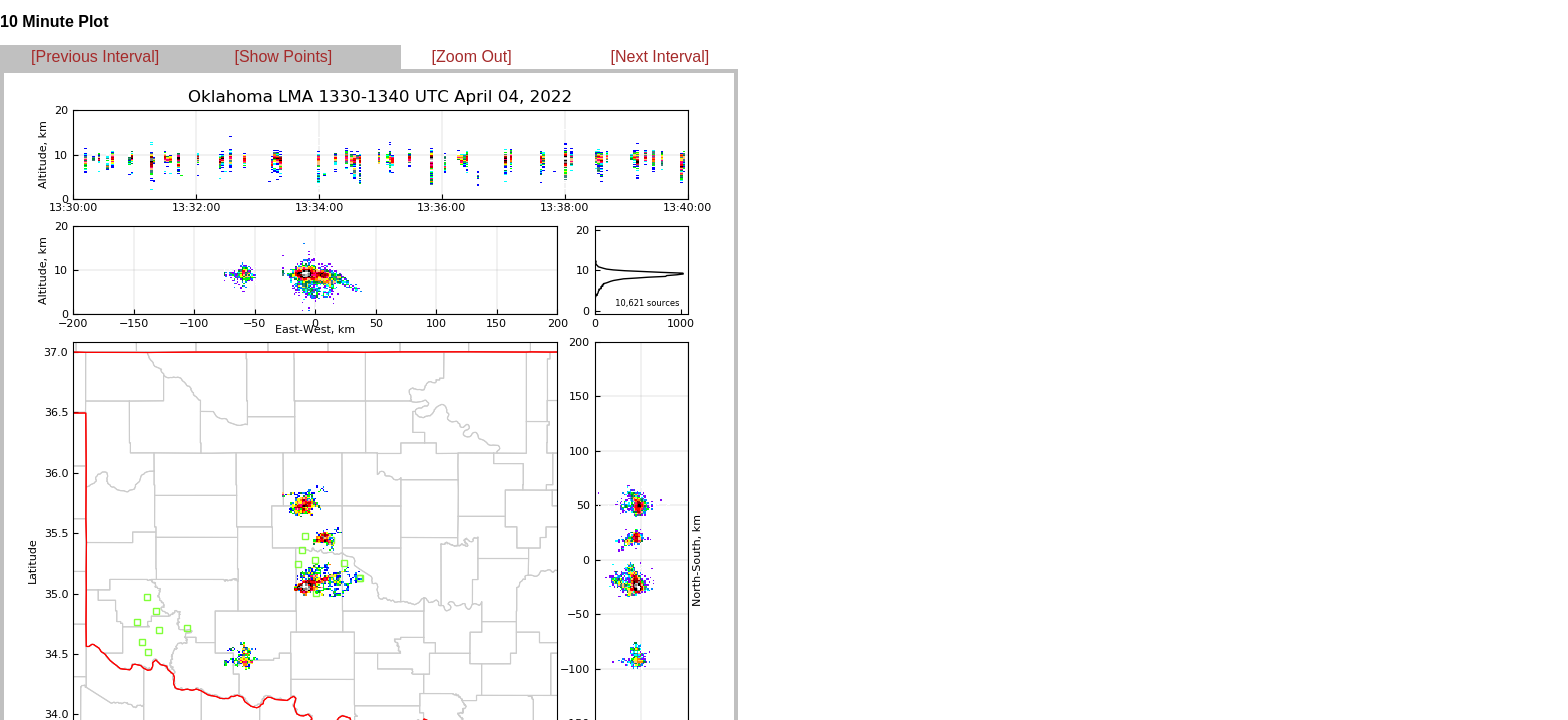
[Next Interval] (660, 56)
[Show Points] (283, 56)
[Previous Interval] (95, 56)
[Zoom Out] (472, 56)
